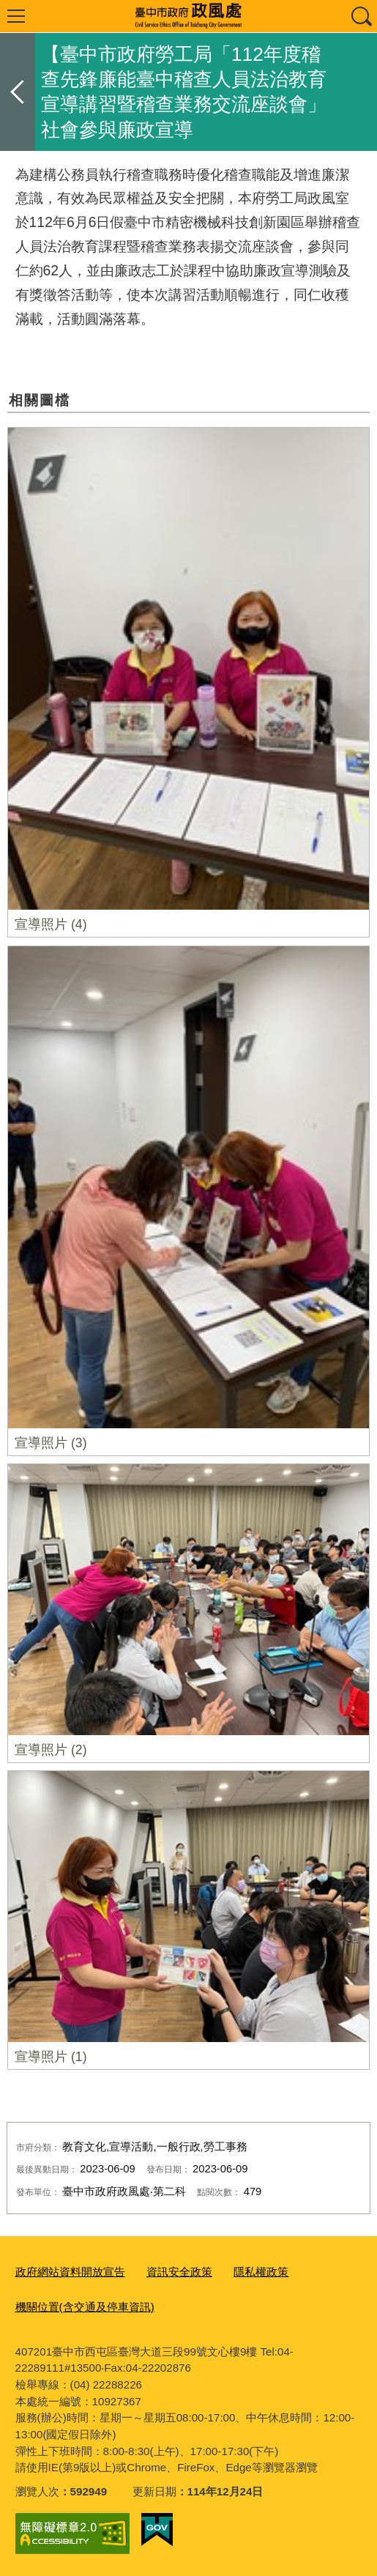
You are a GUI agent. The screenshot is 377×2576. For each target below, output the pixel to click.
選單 (16, 16)
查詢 (361, 16)
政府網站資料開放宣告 (70, 2271)
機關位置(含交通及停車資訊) (84, 2307)
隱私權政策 (261, 2271)
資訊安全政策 (179, 2271)
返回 (17, 92)
